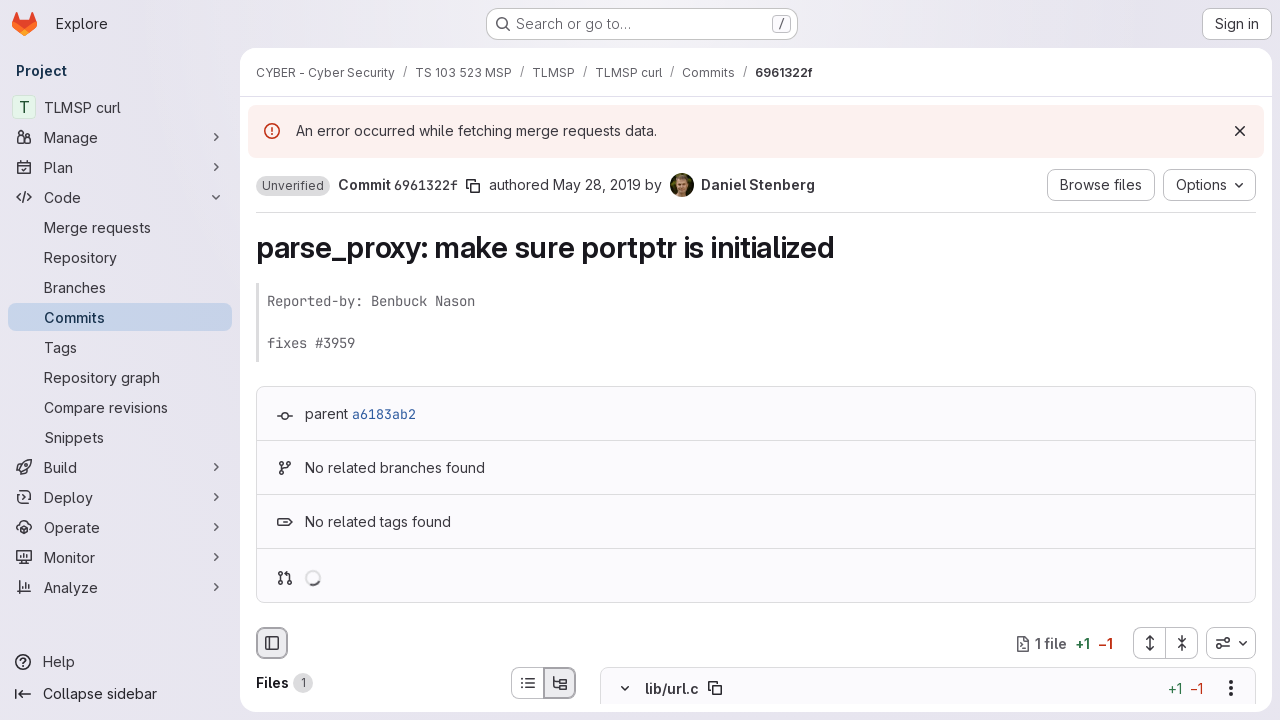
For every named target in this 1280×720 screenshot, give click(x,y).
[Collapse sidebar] (120, 694)
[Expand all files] (1149, 643)
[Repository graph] (120, 377)
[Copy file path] (715, 689)
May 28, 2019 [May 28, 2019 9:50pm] (597, 184)
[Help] (120, 662)
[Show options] (1231, 689)
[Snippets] (120, 437)
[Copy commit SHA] (473, 186)
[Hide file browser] (272, 643)
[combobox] (1231, 643)
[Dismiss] (1240, 131)
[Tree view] (560, 683)
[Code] (120, 197)
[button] (293, 186)
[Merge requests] (120, 227)
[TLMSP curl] (120, 107)
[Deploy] (120, 497)
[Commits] (120, 317)
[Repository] (120, 257)
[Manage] (120, 137)
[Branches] (120, 287)
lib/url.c (672, 688)
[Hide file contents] (625, 689)
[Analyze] (120, 587)
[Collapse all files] (1182, 643)
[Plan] (120, 167)
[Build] (120, 467)
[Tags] (120, 347)
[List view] (527, 683)
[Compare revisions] (120, 407)
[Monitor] (120, 557)
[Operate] (120, 527)
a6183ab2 (384, 414)
